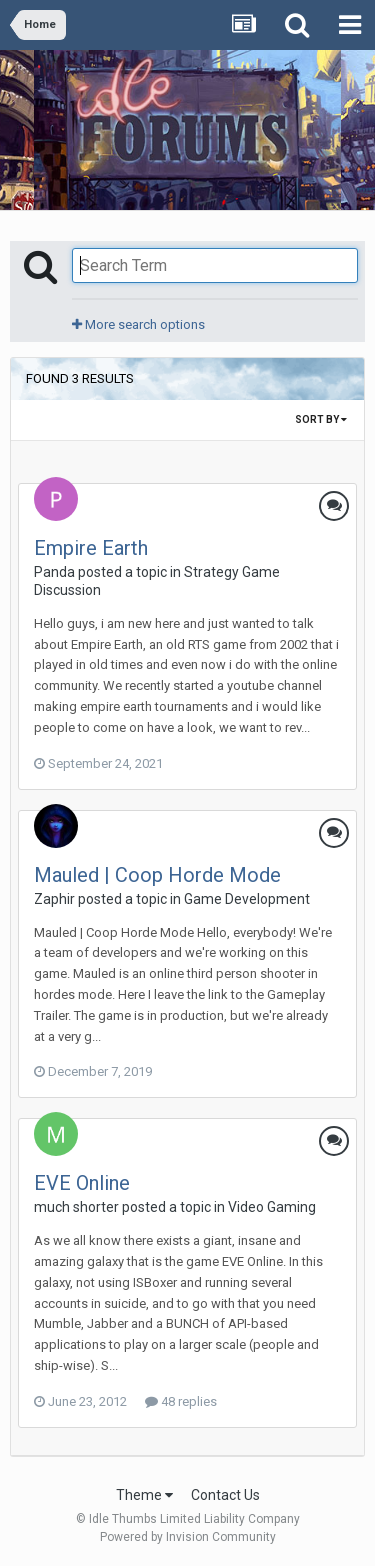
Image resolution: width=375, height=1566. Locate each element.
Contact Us (225, 1495)
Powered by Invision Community (188, 1537)
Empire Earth (91, 548)
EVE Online (82, 1183)
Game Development (247, 899)
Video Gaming (272, 1207)
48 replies (181, 1401)
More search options (138, 324)
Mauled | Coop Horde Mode (157, 875)
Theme (144, 1495)
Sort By (321, 419)
